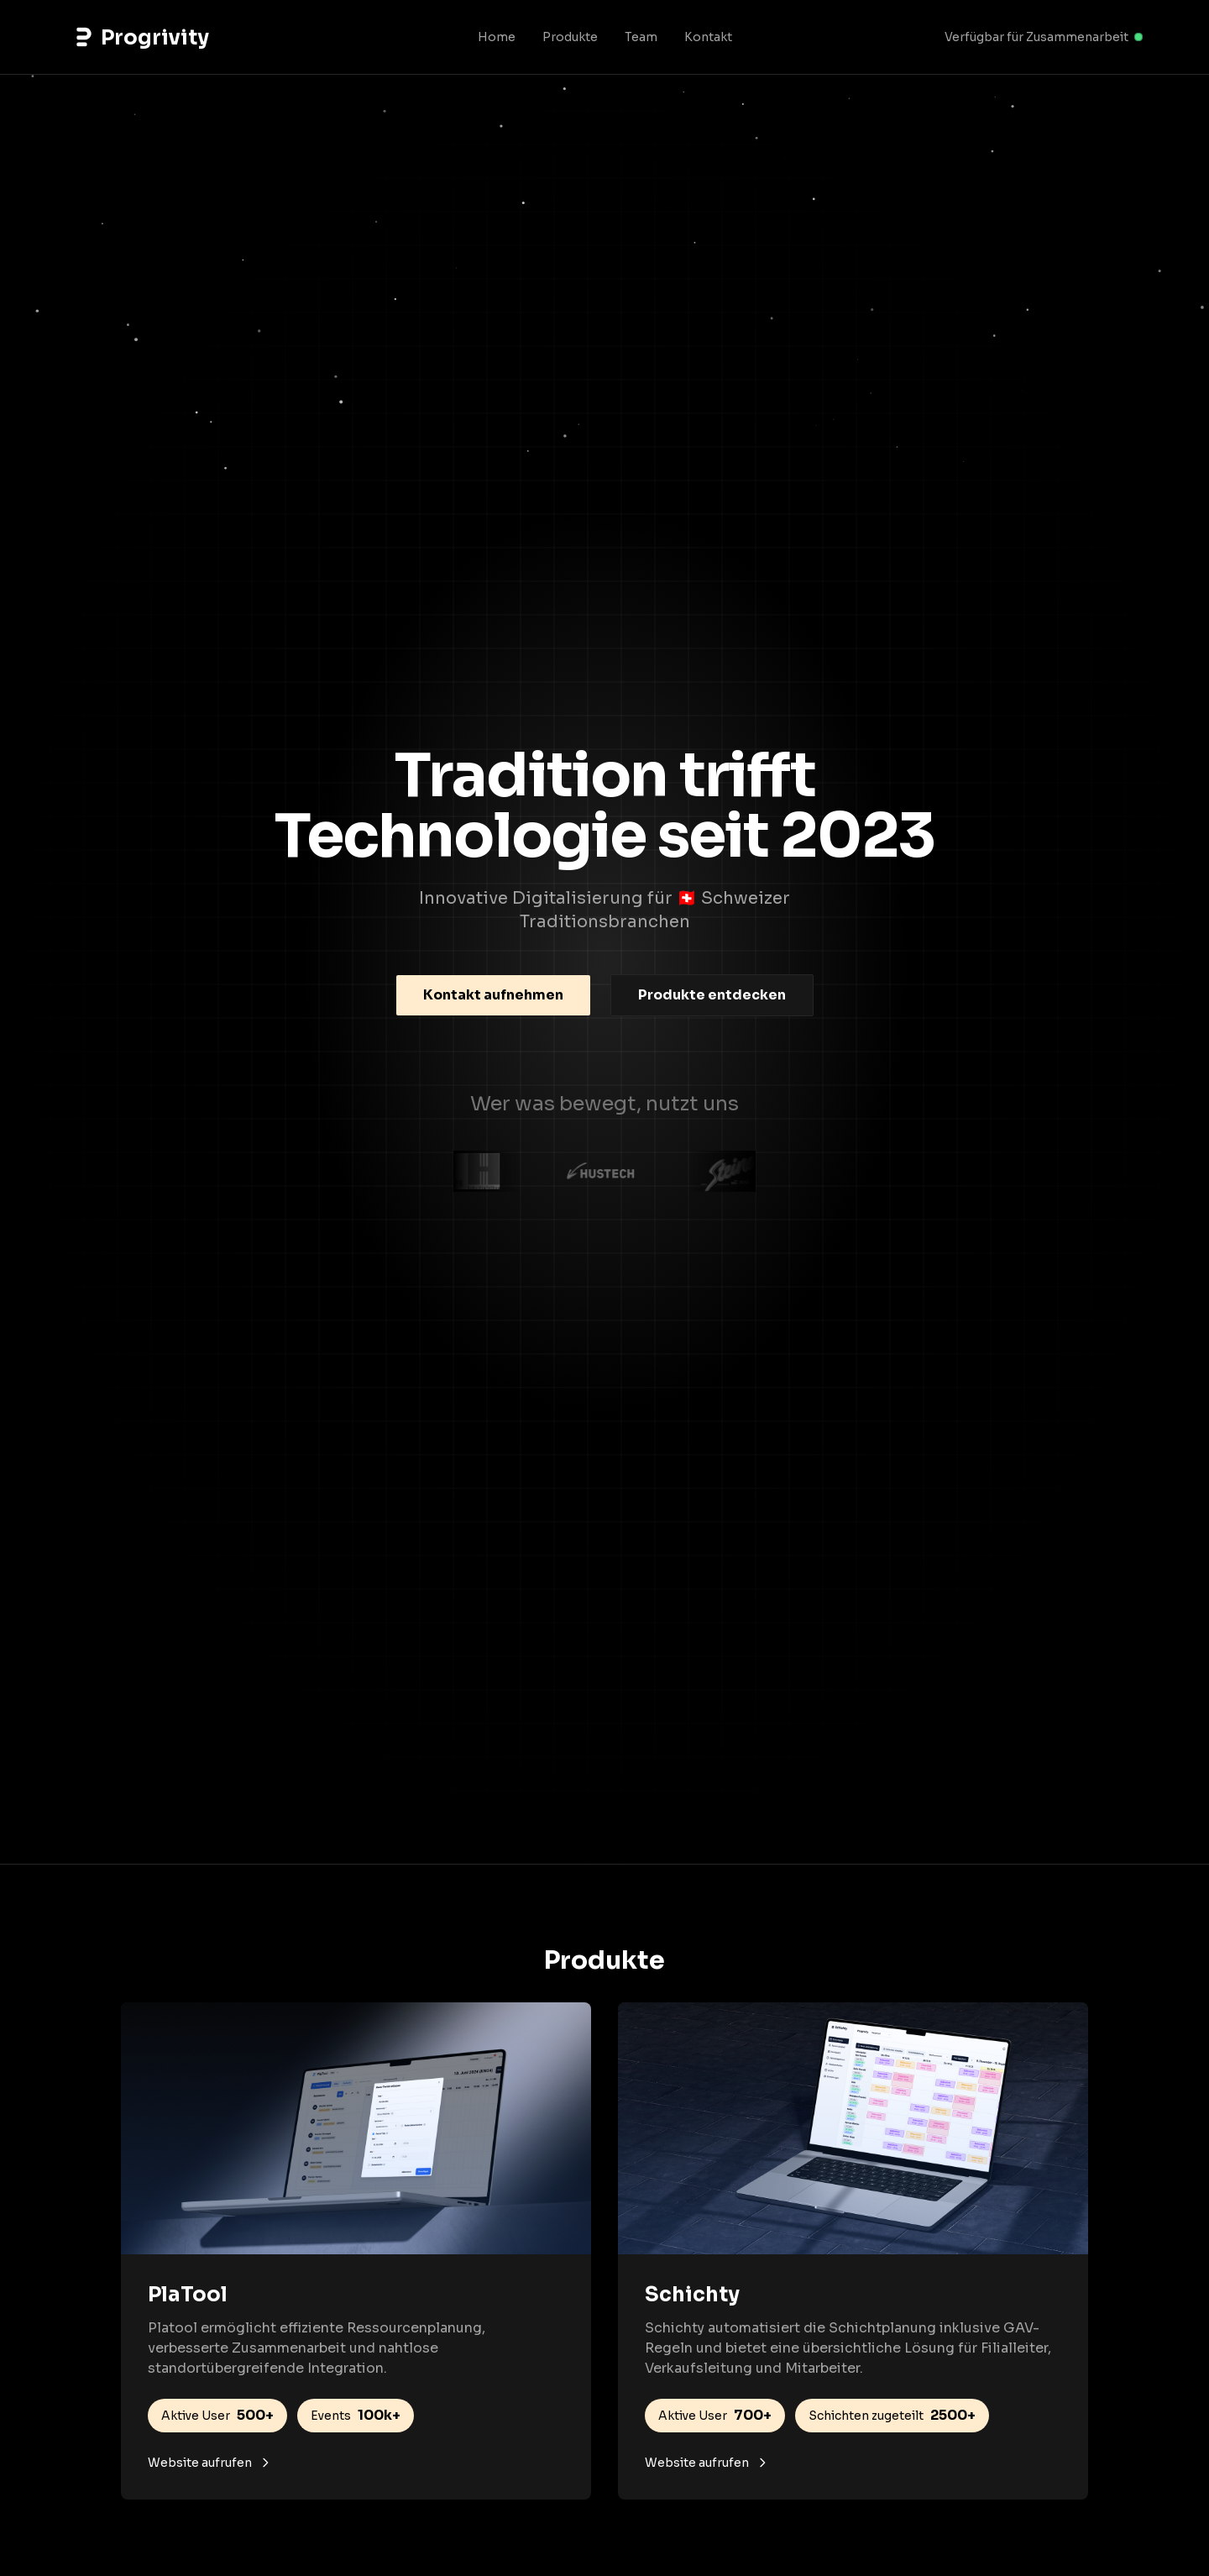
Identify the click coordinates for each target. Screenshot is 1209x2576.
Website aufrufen (210, 2462)
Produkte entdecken (712, 995)
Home (497, 37)
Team (641, 37)
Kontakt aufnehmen (493, 995)
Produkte (570, 37)
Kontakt (708, 37)
